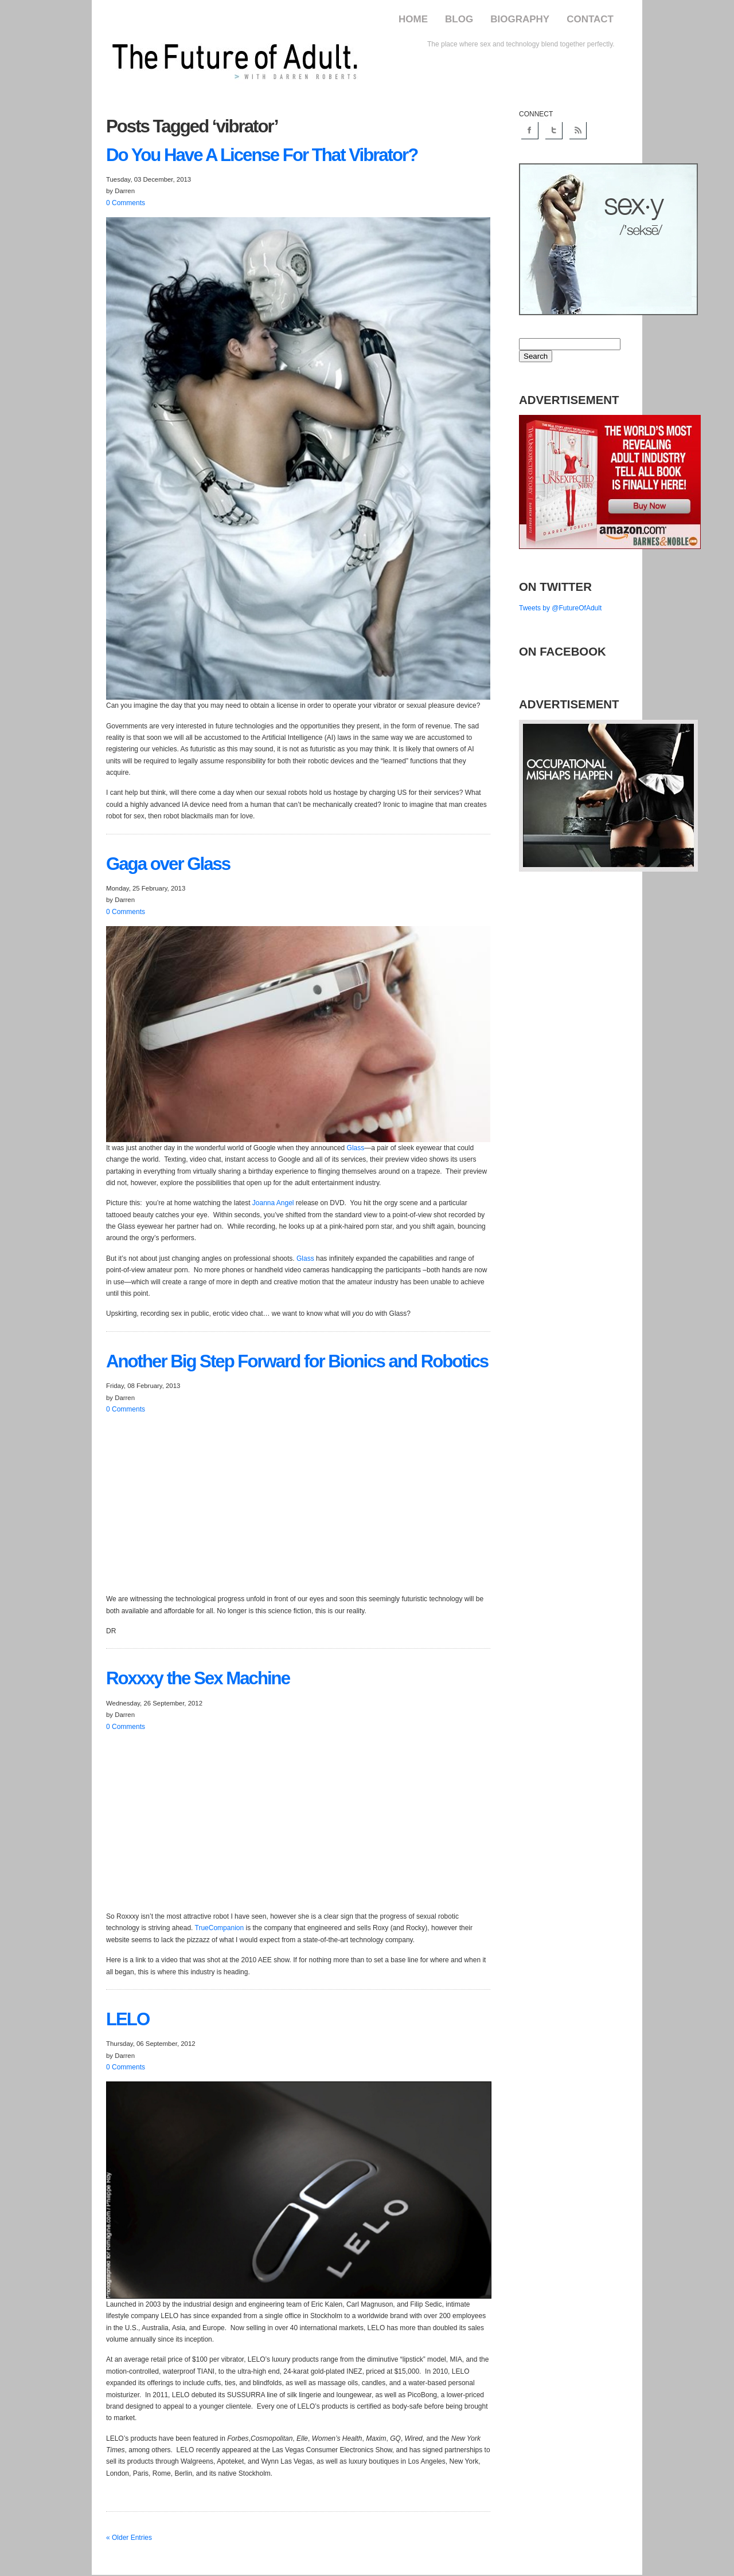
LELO (127, 2019)
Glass (356, 1148)
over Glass (168, 864)
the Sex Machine (198, 1678)
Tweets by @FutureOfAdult (560, 608)
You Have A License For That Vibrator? (261, 155)
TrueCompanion (219, 1928)
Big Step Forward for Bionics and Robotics (297, 1361)
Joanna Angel (273, 1203)
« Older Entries (129, 2538)
